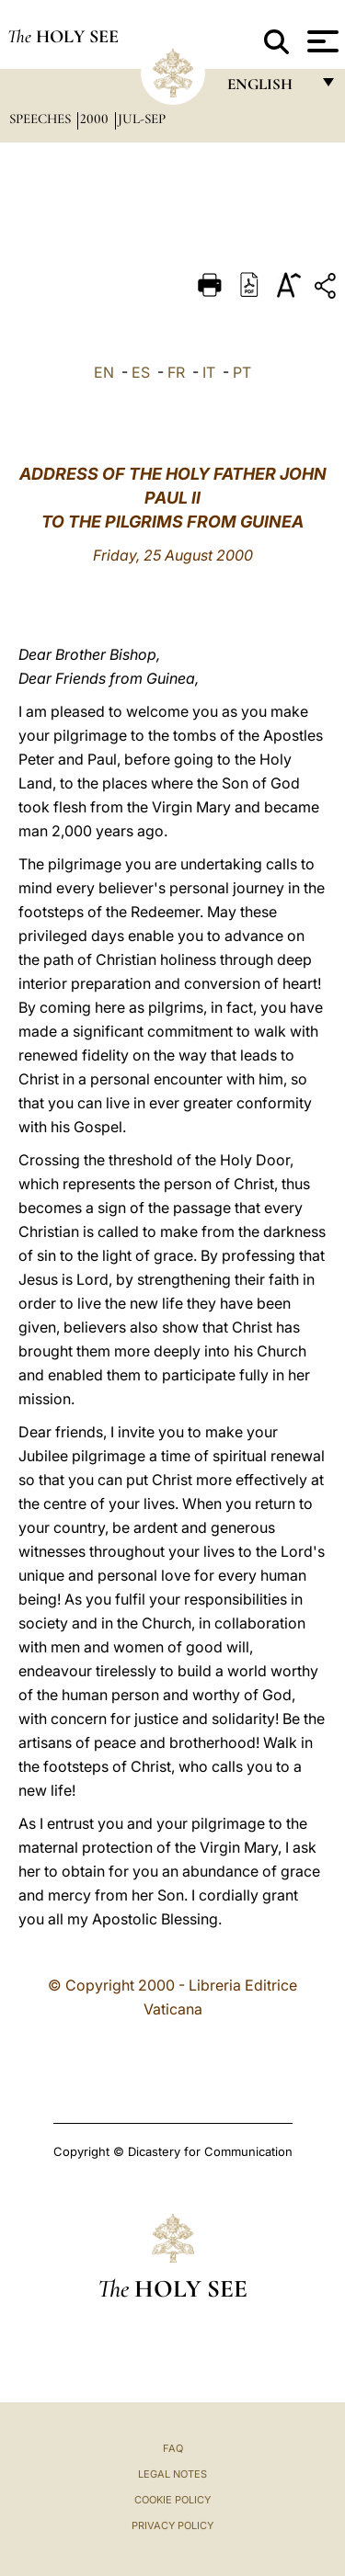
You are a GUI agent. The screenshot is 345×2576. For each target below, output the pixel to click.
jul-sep (142, 118)
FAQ (173, 2448)
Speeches (42, 118)
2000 (96, 118)
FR (176, 372)
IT (208, 372)
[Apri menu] (321, 41)
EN (104, 372)
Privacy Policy (172, 2525)
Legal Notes (172, 2474)
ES (141, 372)
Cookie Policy (172, 2499)
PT (242, 372)
